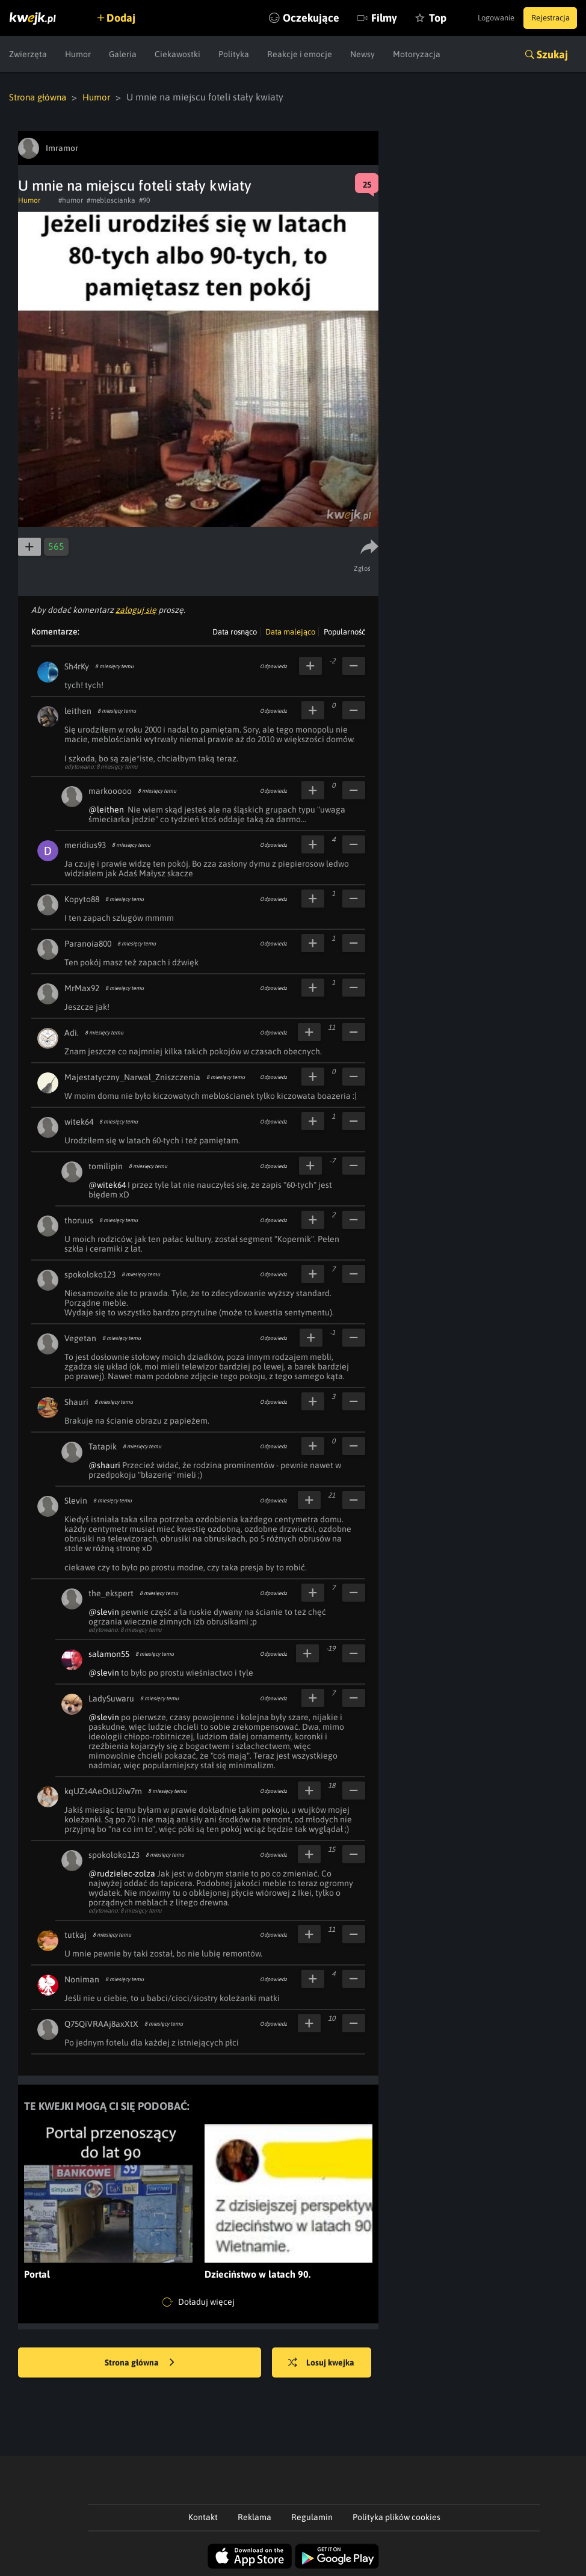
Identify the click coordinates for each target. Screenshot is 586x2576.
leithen (77, 710)
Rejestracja (546, 18)
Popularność (344, 631)
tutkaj (75, 1934)
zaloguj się (136, 609)
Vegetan (80, 1337)
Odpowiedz (273, 666)
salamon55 (108, 1653)
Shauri (76, 1401)
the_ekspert (111, 1592)
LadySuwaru (111, 1698)
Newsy (362, 54)
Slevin (75, 1500)
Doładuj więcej (198, 2302)
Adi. (71, 1032)
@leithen (106, 809)
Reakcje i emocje (299, 54)
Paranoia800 (87, 943)
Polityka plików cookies (396, 2516)
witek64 (78, 1121)
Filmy (357, 17)
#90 (144, 199)
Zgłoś (364, 567)
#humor (70, 199)
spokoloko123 (90, 1274)
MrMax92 (81, 987)
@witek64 (107, 1184)
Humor (78, 54)
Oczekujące (284, 17)
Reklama (254, 2516)
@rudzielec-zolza (121, 1873)
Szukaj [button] (552, 54)
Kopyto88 (81, 898)
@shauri (104, 1464)
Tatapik (102, 1446)
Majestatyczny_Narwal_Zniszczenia (132, 1076)
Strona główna (40, 96)
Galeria (123, 54)
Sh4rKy (76, 666)
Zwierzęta (28, 54)
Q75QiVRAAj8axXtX (101, 2023)
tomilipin (105, 1165)
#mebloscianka (111, 199)
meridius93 (85, 844)
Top (410, 17)
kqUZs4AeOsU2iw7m (103, 1790)
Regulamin (312, 2516)
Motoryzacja (416, 54)
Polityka (233, 54)
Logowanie (483, 18)
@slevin (103, 1611)
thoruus (78, 1220)
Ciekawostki (177, 54)
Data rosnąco (234, 631)
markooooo (110, 790)
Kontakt (203, 2516)
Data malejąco (290, 631)
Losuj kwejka (329, 2362)
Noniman (81, 1979)
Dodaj (127, 17)
